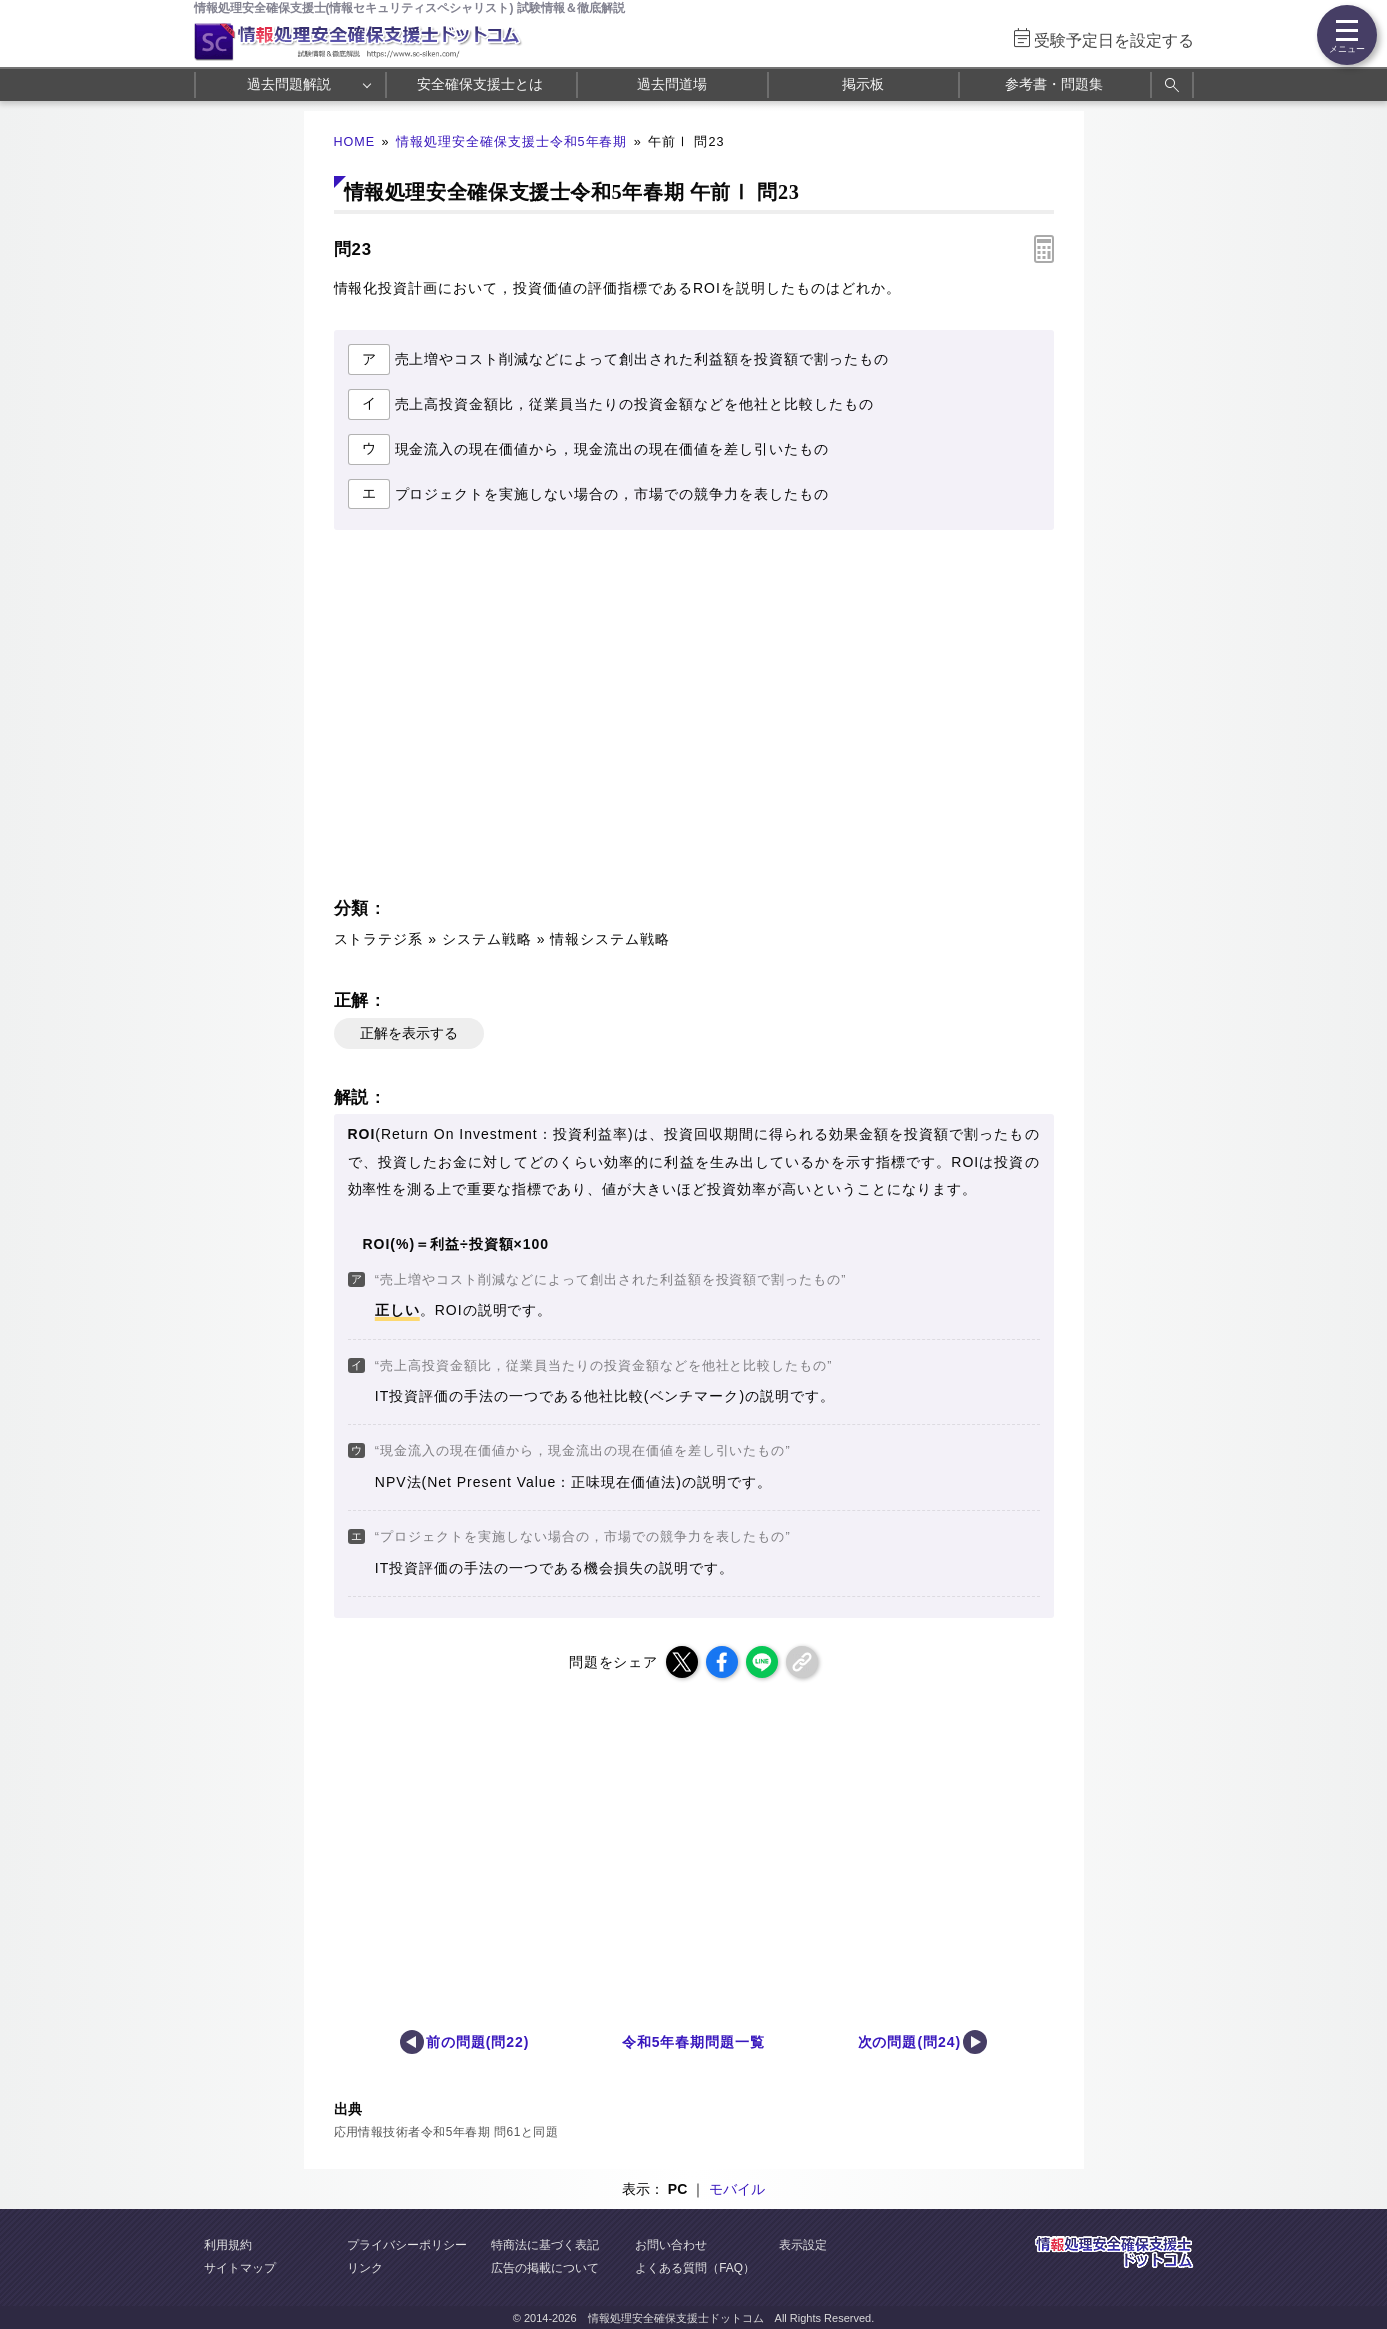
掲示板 (863, 84)
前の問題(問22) (478, 2042)
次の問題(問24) (910, 2042)
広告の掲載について (545, 2268)
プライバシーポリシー (407, 2245)
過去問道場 (672, 84)
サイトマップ (240, 2268)
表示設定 (803, 2245)
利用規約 (228, 2245)
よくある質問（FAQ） (695, 2268)
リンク (365, 2268)
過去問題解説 (289, 84)
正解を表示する (409, 1033)
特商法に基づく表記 (545, 2245)
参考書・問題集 (1054, 84)
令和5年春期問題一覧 (694, 2042)
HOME (355, 142)
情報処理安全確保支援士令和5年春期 (512, 142)
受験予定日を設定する (1114, 40)
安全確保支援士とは (480, 84)
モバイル (737, 2189)
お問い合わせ (671, 2245)
